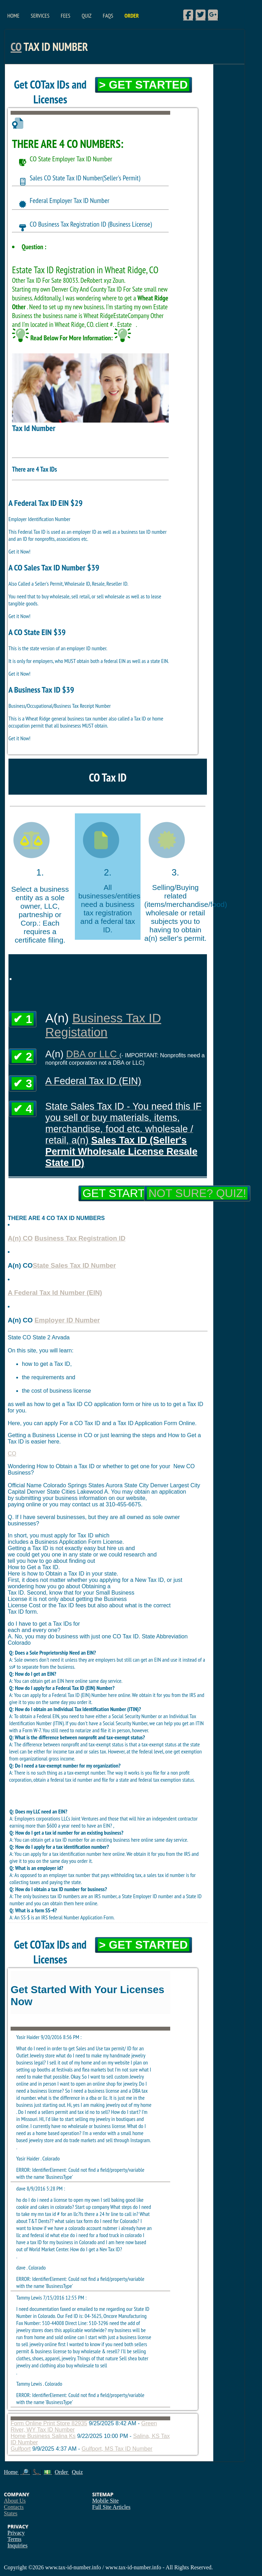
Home (13, 15)
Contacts (14, 2507)
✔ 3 (22, 1083)
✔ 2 (22, 1056)
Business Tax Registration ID (80, 1238)
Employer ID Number (67, 1320)
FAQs (108, 15)
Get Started (121, 1193)
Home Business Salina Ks (43, 2436)
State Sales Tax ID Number (74, 1265)
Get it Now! (19, 551)
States (10, 2513)
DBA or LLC (92, 1053)
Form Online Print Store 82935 (49, 2423)
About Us (15, 2501)
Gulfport (21, 2449)
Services (40, 15)
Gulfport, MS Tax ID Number (117, 2449)
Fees (65, 15)
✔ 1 (22, 1019)
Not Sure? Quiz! (197, 1193)
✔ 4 (22, 1108)
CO (16, 46)
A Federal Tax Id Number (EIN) (55, 1292)
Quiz (86, 15)
